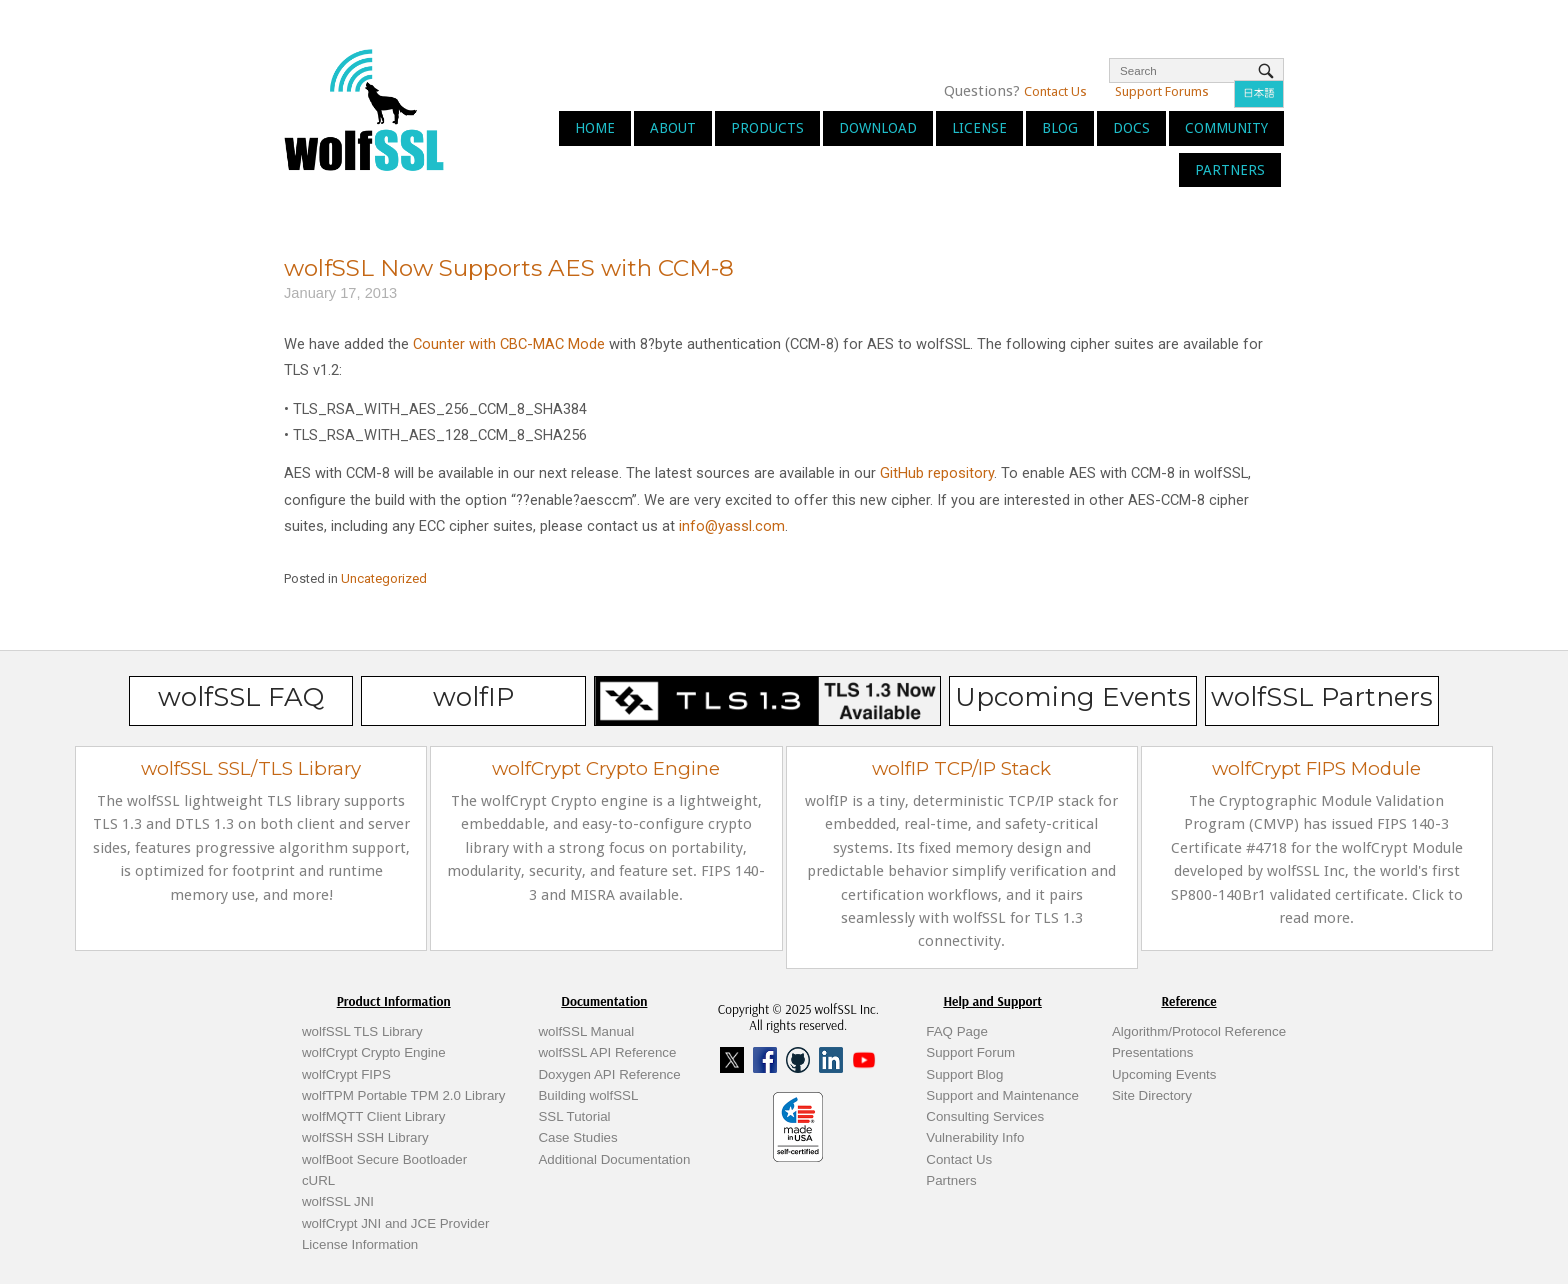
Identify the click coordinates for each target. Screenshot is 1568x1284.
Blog (1060, 128)
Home (595, 128)
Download (878, 128)
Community (1226, 128)
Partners (1230, 170)
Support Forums (1162, 91)
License (979, 128)
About (673, 128)
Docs (1131, 128)
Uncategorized (384, 578)
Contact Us (1055, 91)
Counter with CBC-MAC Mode (509, 344)
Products (767, 128)
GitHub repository (937, 473)
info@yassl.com (732, 526)
